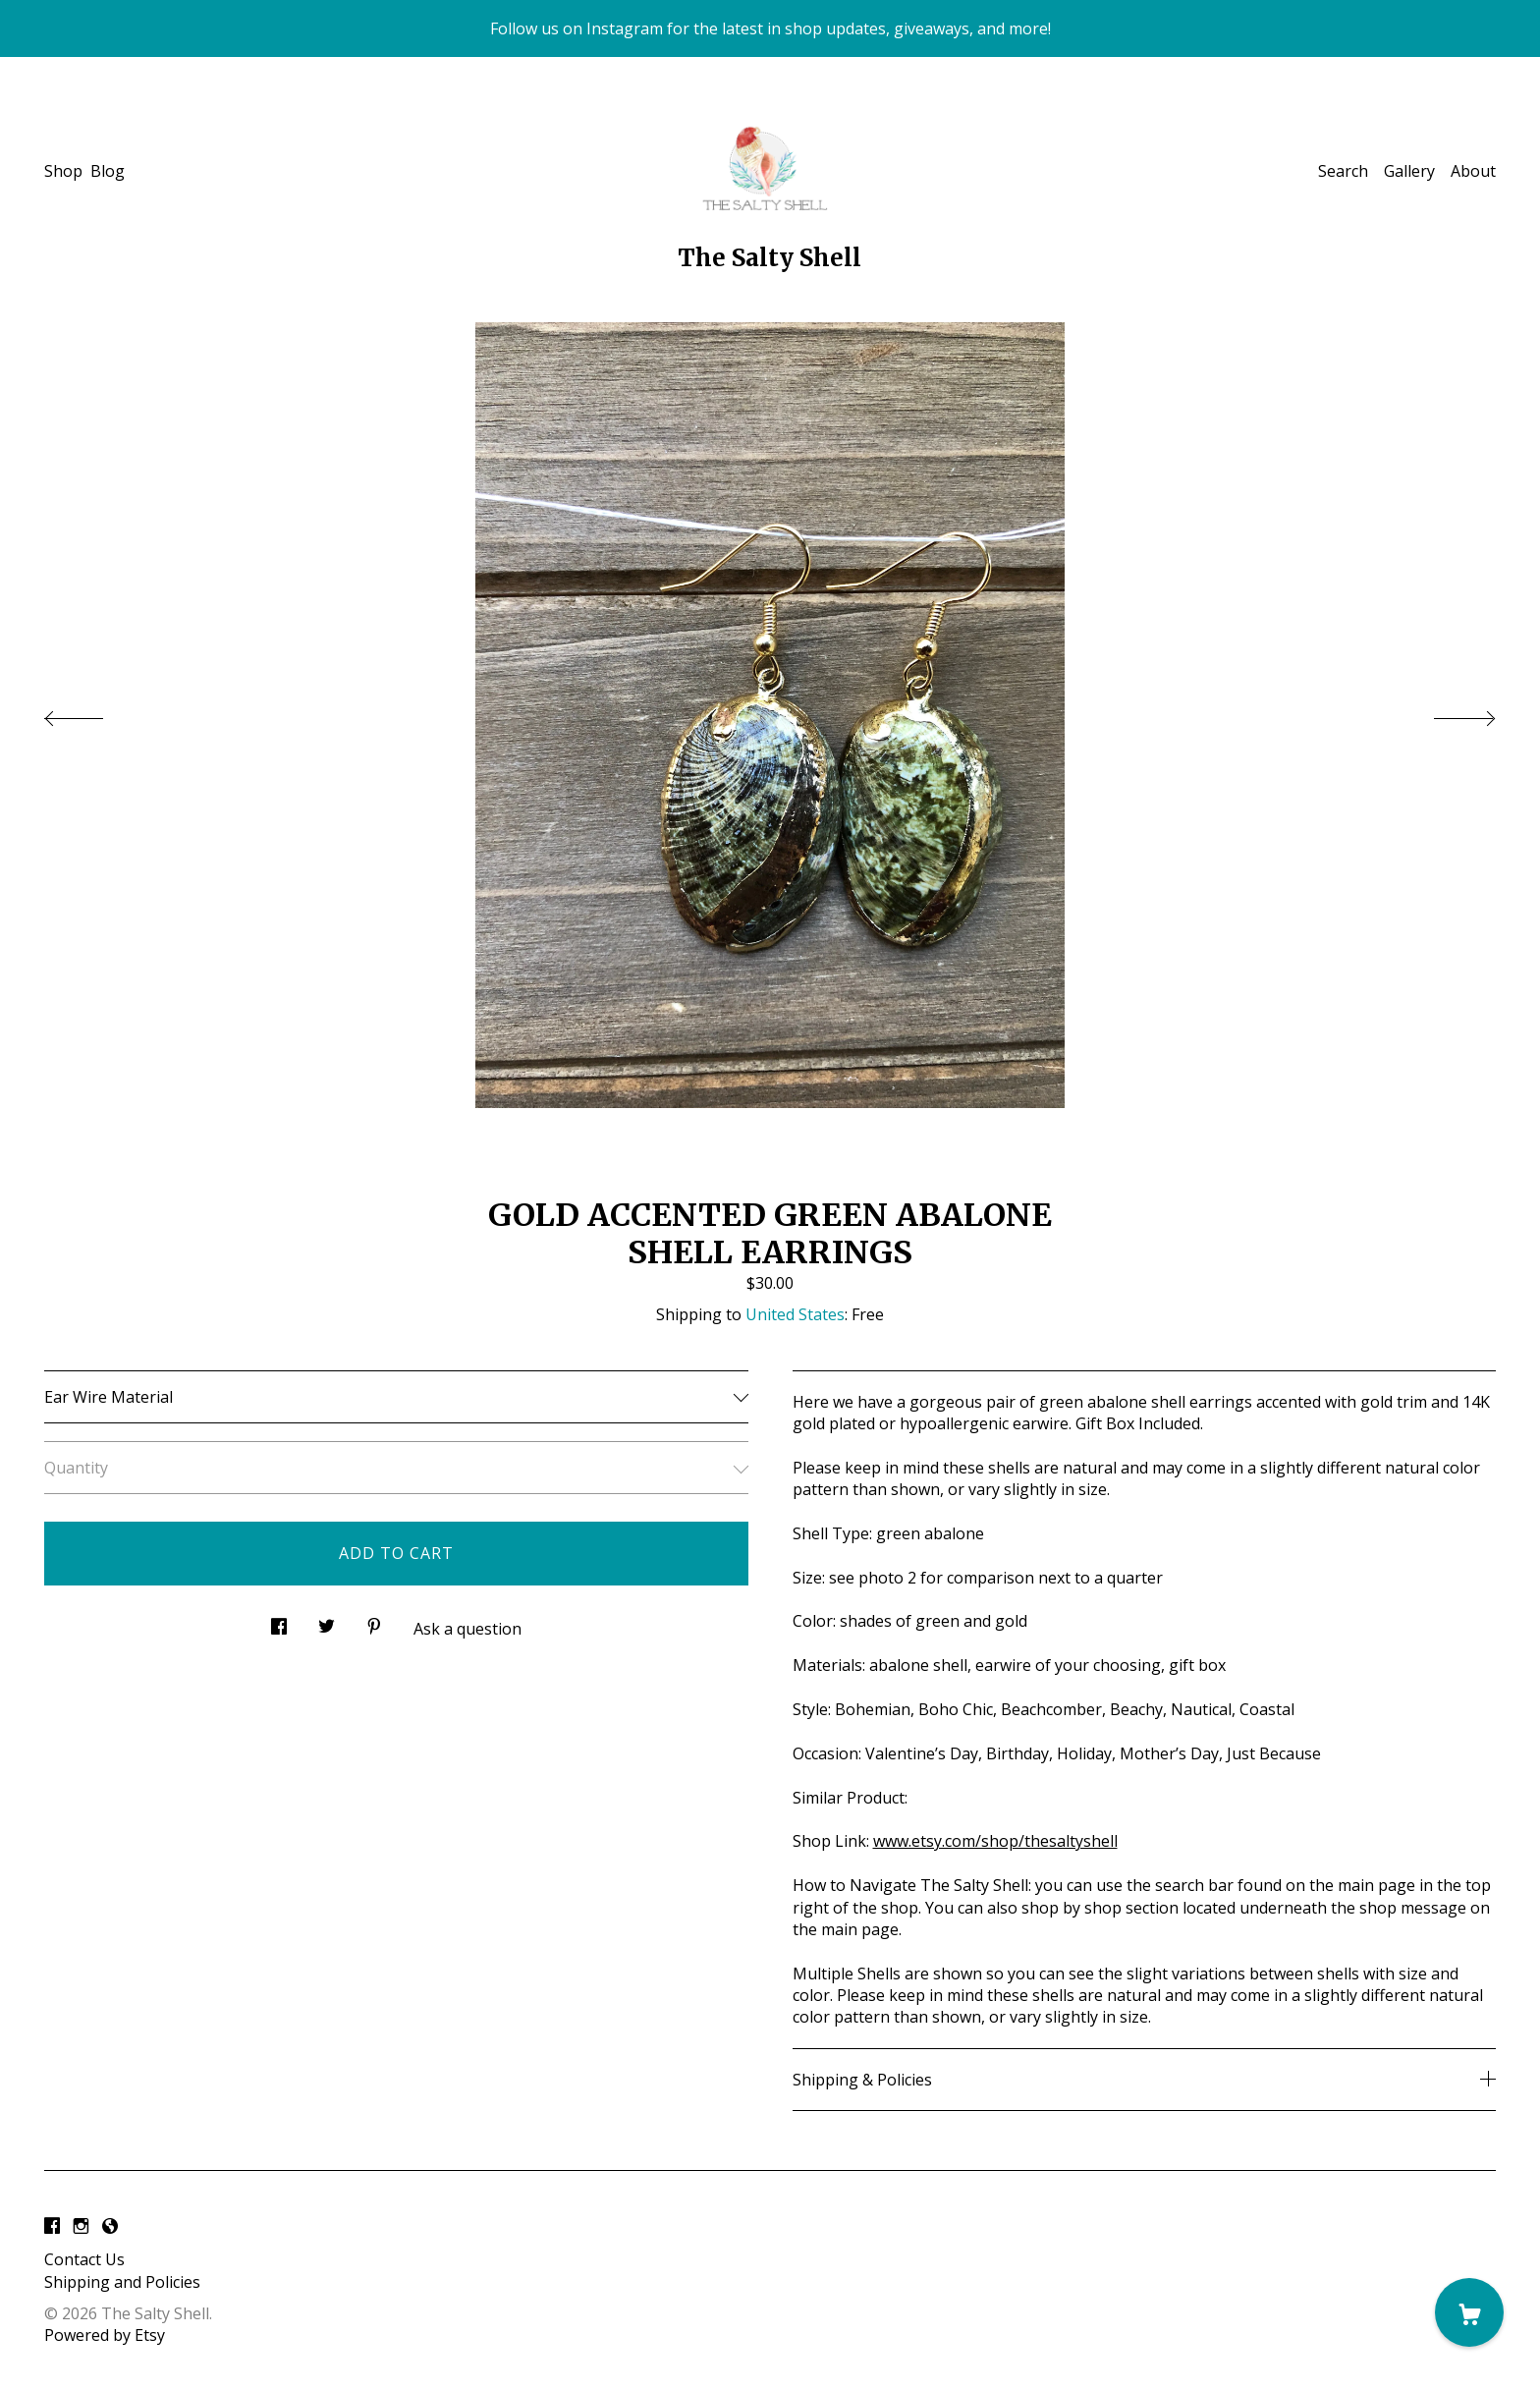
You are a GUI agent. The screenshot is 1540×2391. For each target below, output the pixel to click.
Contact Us (84, 2259)
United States (795, 1314)
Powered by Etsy (104, 2335)
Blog (107, 171)
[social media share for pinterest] (374, 1621)
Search (1343, 171)
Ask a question (467, 1629)
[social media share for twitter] (326, 1621)
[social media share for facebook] (279, 1621)
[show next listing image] (1447, 713)
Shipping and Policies (122, 2282)
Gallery (1409, 171)
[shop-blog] (110, 2226)
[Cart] (1469, 2312)
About (1473, 171)
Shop (63, 171)
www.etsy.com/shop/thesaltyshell (995, 1841)
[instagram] (81, 2226)
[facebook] (52, 2226)
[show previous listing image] (93, 713)
